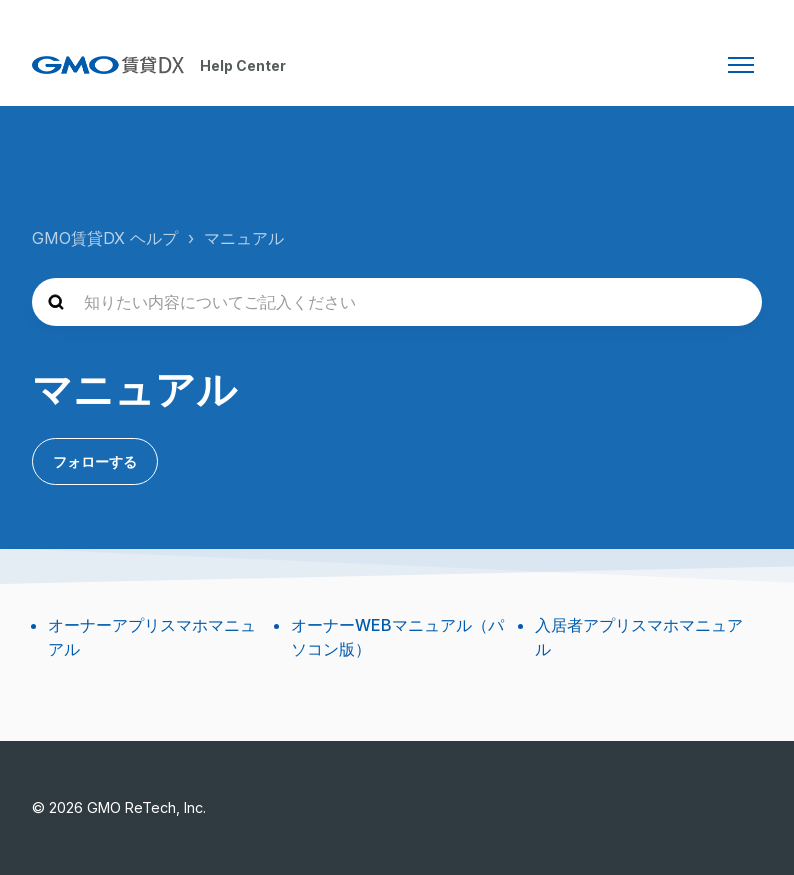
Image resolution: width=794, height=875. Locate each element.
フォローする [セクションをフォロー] (95, 461)
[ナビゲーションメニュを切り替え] (741, 65)
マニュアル (244, 238)
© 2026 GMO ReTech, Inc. (119, 807)
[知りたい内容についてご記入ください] (397, 302)
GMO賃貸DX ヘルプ (105, 238)
